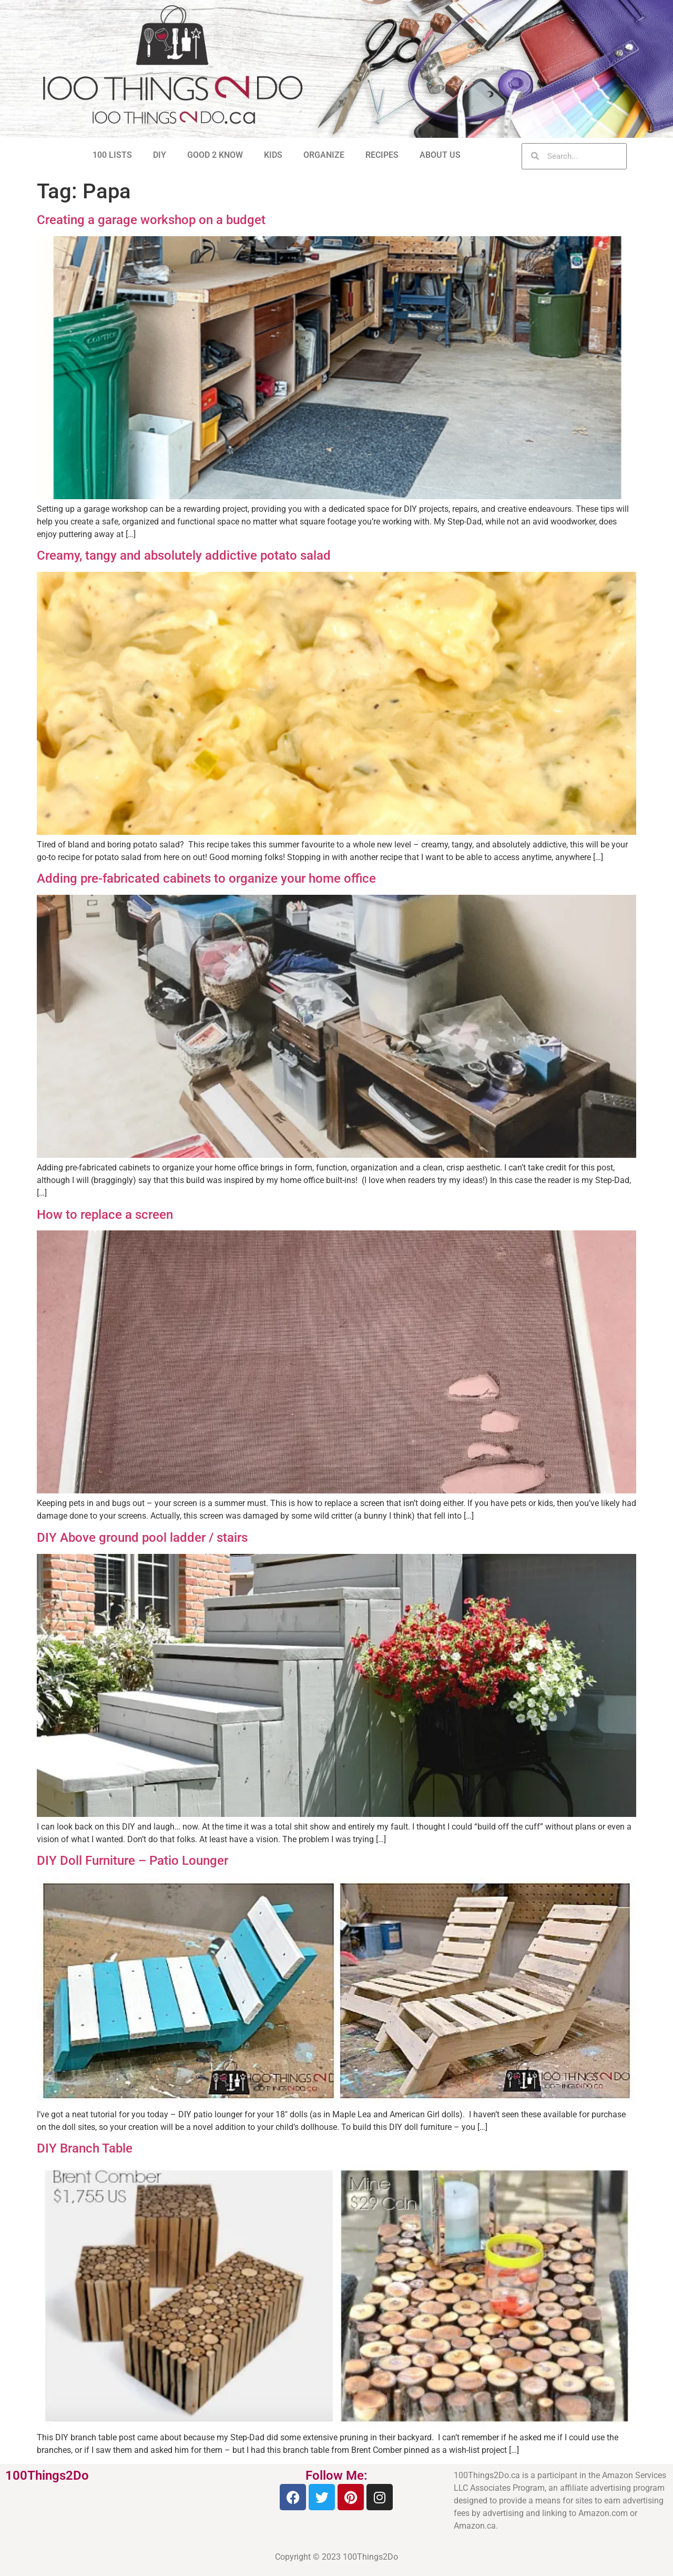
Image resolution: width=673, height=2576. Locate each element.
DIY (159, 155)
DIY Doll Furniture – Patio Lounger (132, 1860)
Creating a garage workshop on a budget (151, 220)
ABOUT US (440, 155)
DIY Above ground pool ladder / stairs (142, 1537)
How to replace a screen (105, 1214)
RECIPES (382, 155)
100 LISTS (112, 155)
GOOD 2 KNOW (215, 155)
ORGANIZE (323, 155)
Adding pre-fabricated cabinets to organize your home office (206, 878)
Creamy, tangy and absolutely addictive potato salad (184, 555)
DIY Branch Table (84, 2148)
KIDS (273, 155)
